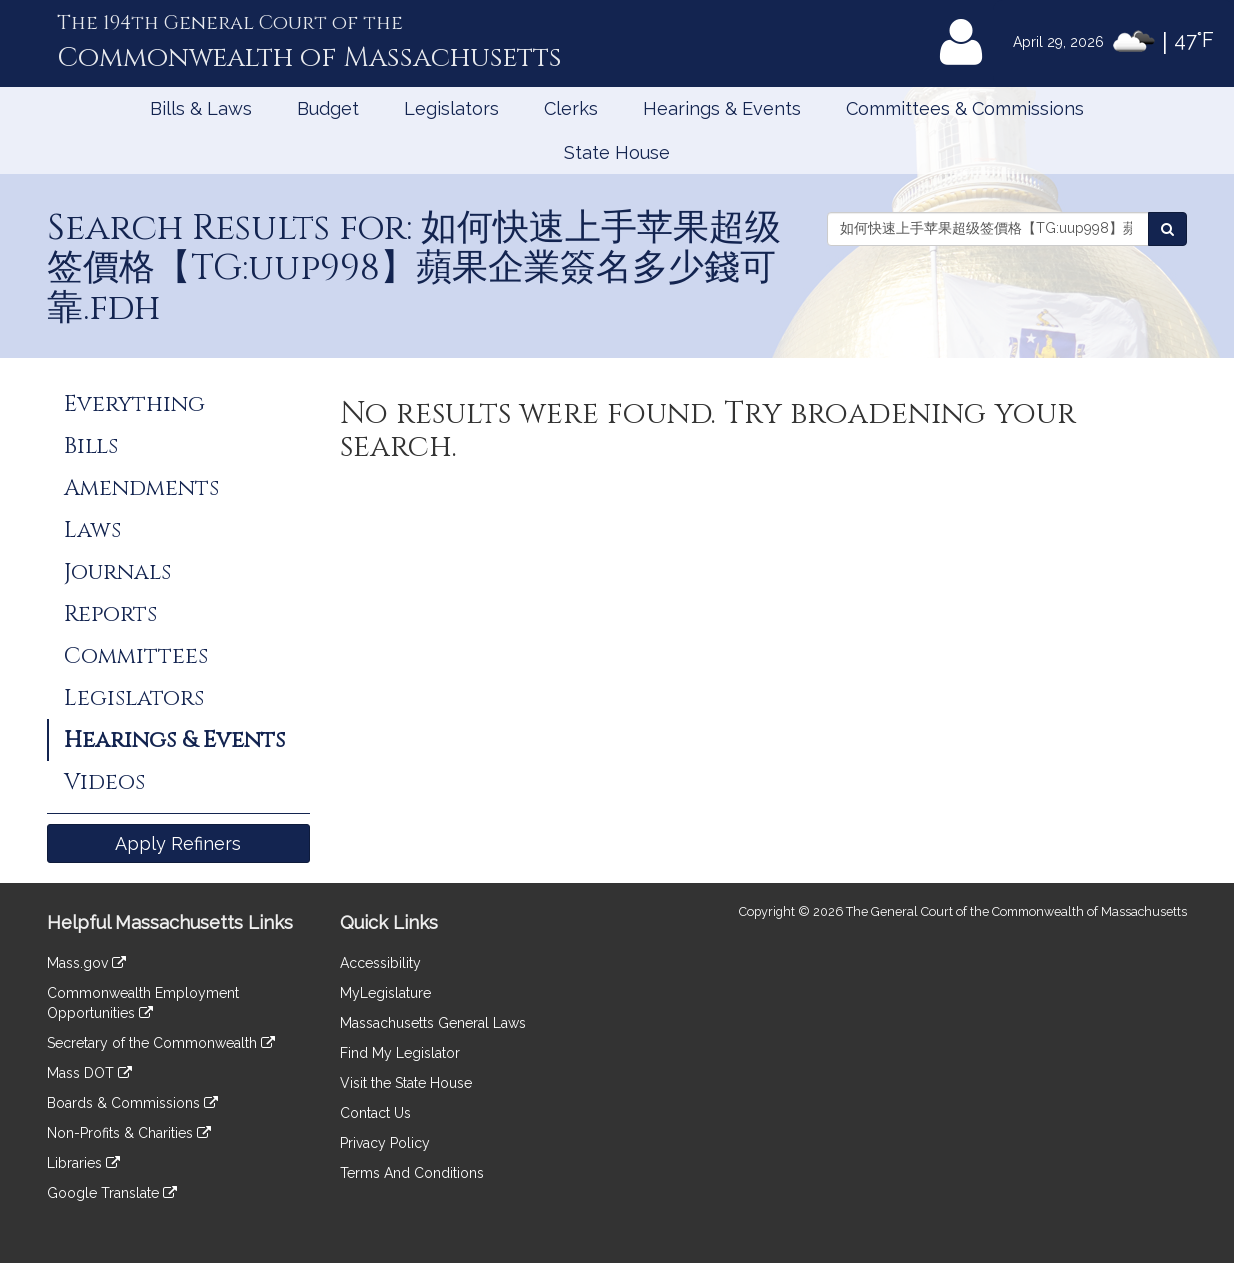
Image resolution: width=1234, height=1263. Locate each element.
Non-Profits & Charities (129, 1133)
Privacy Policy (385, 1143)
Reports (110, 614)
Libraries (83, 1163)
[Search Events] (1167, 229)
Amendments (141, 488)
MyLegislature (385, 993)
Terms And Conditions (412, 1173)
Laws (92, 530)
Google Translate (112, 1193)
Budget (328, 108)
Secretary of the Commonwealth (161, 1043)
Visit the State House (406, 1083)
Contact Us (375, 1113)
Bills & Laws (201, 108)
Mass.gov (86, 963)
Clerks (571, 108)
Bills (91, 446)
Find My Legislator (400, 1053)
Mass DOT (89, 1073)
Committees (136, 656)
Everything (134, 404)
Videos (104, 782)
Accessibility (380, 963)
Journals (117, 572)
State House (617, 152)
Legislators (451, 108)
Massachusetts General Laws (433, 1023)
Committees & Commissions (965, 108)
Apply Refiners (178, 843)
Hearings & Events (722, 108)
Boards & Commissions (132, 1103)
